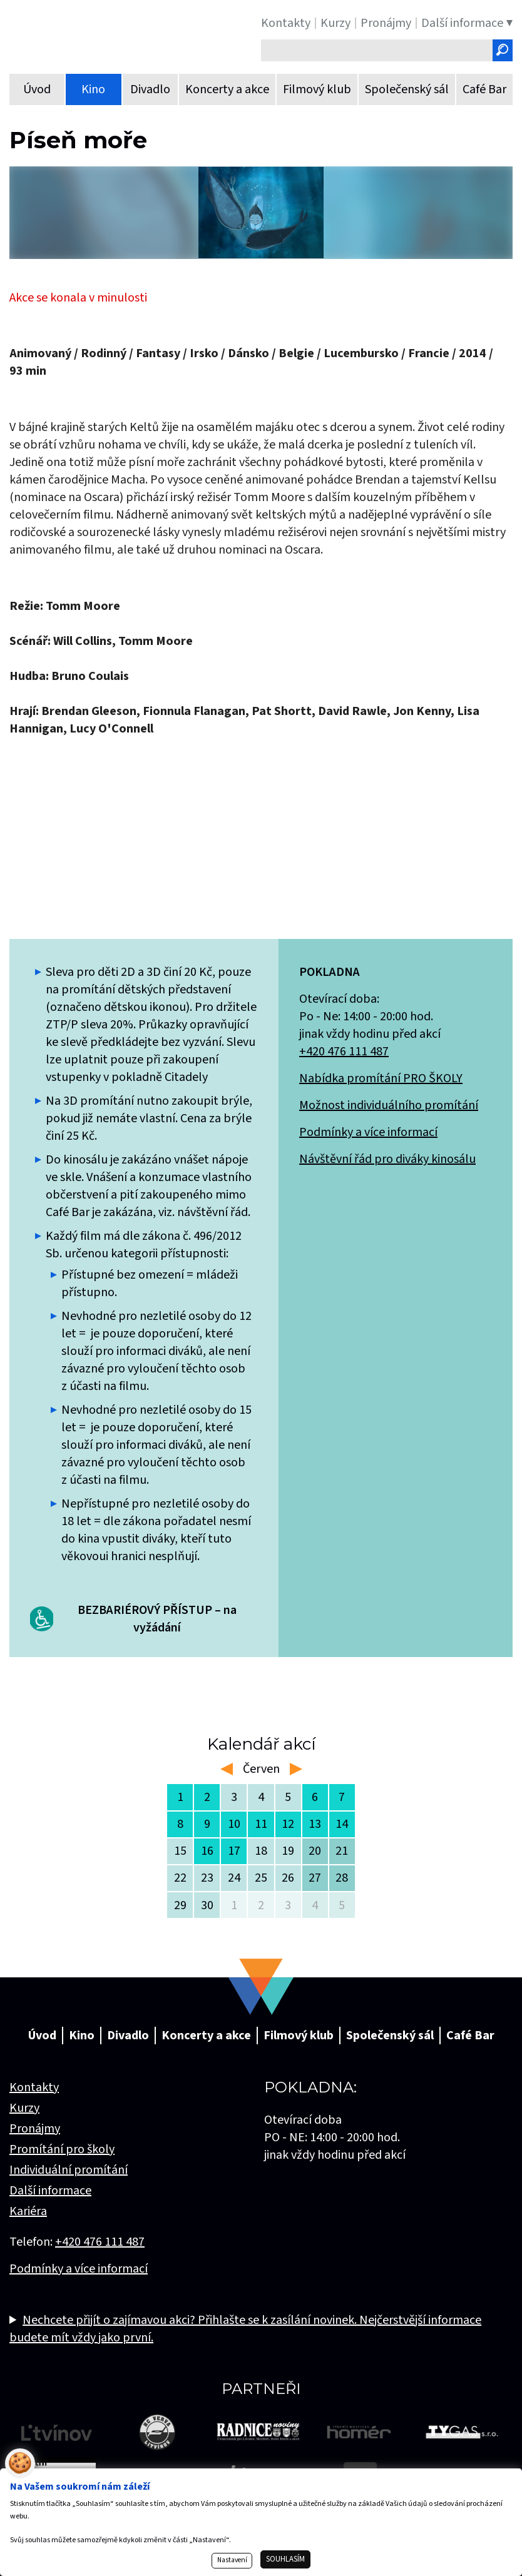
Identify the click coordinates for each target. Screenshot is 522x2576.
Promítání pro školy (62, 2149)
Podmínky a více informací (368, 1132)
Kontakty (34, 2087)
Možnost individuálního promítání (388, 1105)
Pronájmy (34, 2128)
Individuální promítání (68, 2170)
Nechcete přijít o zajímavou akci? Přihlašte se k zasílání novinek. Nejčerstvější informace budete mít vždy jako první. (245, 2328)
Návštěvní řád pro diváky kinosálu (387, 1159)
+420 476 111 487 (344, 1051)
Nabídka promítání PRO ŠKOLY (381, 1078)
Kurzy (24, 2108)
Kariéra (28, 2211)
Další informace (50, 2190)
